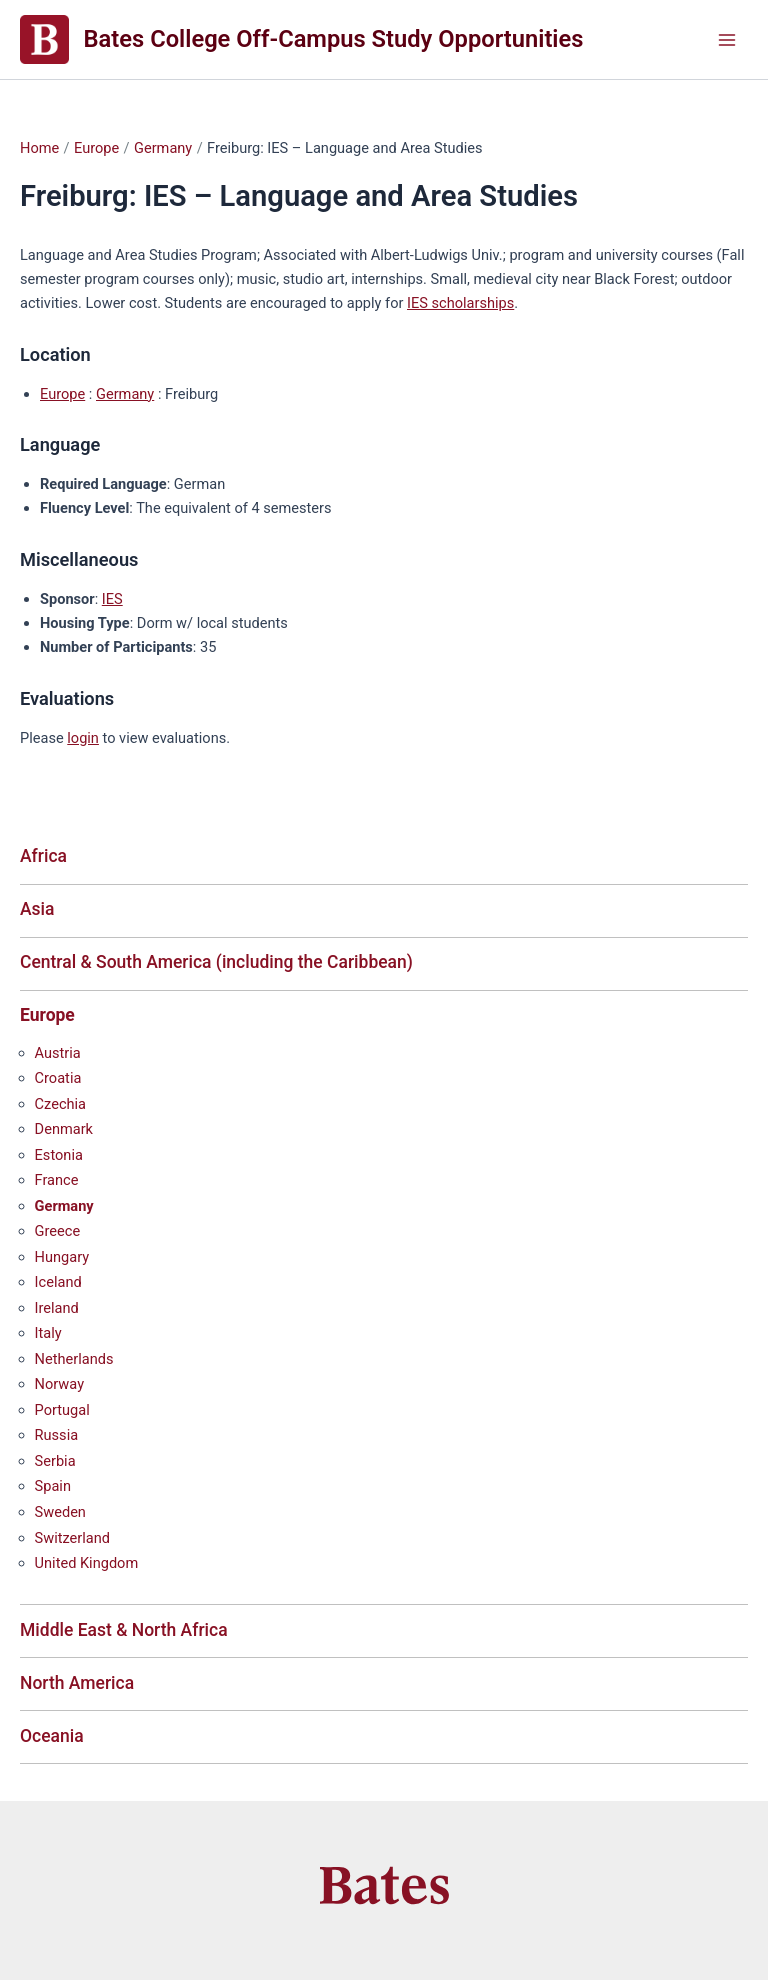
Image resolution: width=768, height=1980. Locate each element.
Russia (57, 1435)
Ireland (57, 1308)
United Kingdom (87, 1563)
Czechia (60, 1104)
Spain (53, 1486)
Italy (48, 1333)
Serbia (55, 1461)
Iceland (58, 1282)
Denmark (64, 1129)
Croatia (58, 1078)
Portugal (62, 1410)
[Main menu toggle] (727, 40)
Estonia (59, 1155)
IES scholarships (460, 303)
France (57, 1180)
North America (77, 1683)
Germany (125, 394)
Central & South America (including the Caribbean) (216, 962)
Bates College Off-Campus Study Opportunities (334, 39)
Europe (62, 394)
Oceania (52, 1736)
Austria (58, 1053)
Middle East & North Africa (124, 1630)
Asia (37, 909)
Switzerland (72, 1538)
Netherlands (74, 1359)
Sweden (60, 1512)
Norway (59, 1384)
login (83, 738)
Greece (58, 1231)
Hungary (62, 1257)
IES (112, 599)
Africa (43, 856)
